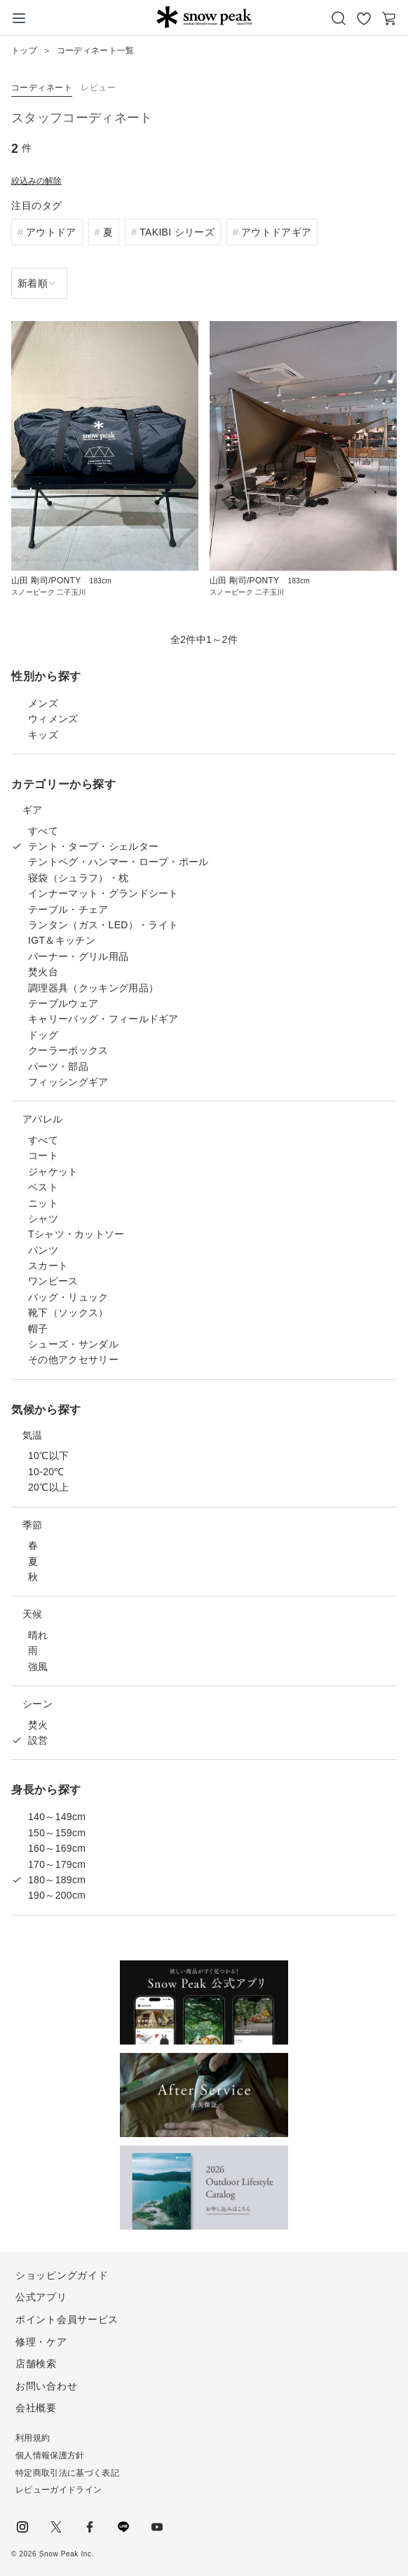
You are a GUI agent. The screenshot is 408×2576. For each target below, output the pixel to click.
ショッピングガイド (61, 2275)
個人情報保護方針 (50, 2455)
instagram (22, 2527)
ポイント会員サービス (66, 2319)
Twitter (56, 2527)
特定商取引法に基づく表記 (67, 2473)
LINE (123, 2527)
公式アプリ (41, 2297)
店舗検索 (36, 2363)
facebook (90, 2527)
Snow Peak (204, 17)
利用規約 (32, 2438)
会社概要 (36, 2407)
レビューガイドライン (58, 2490)
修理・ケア (41, 2341)
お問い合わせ (46, 2386)
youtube (157, 2527)
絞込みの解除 (36, 181)
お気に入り (363, 18)
